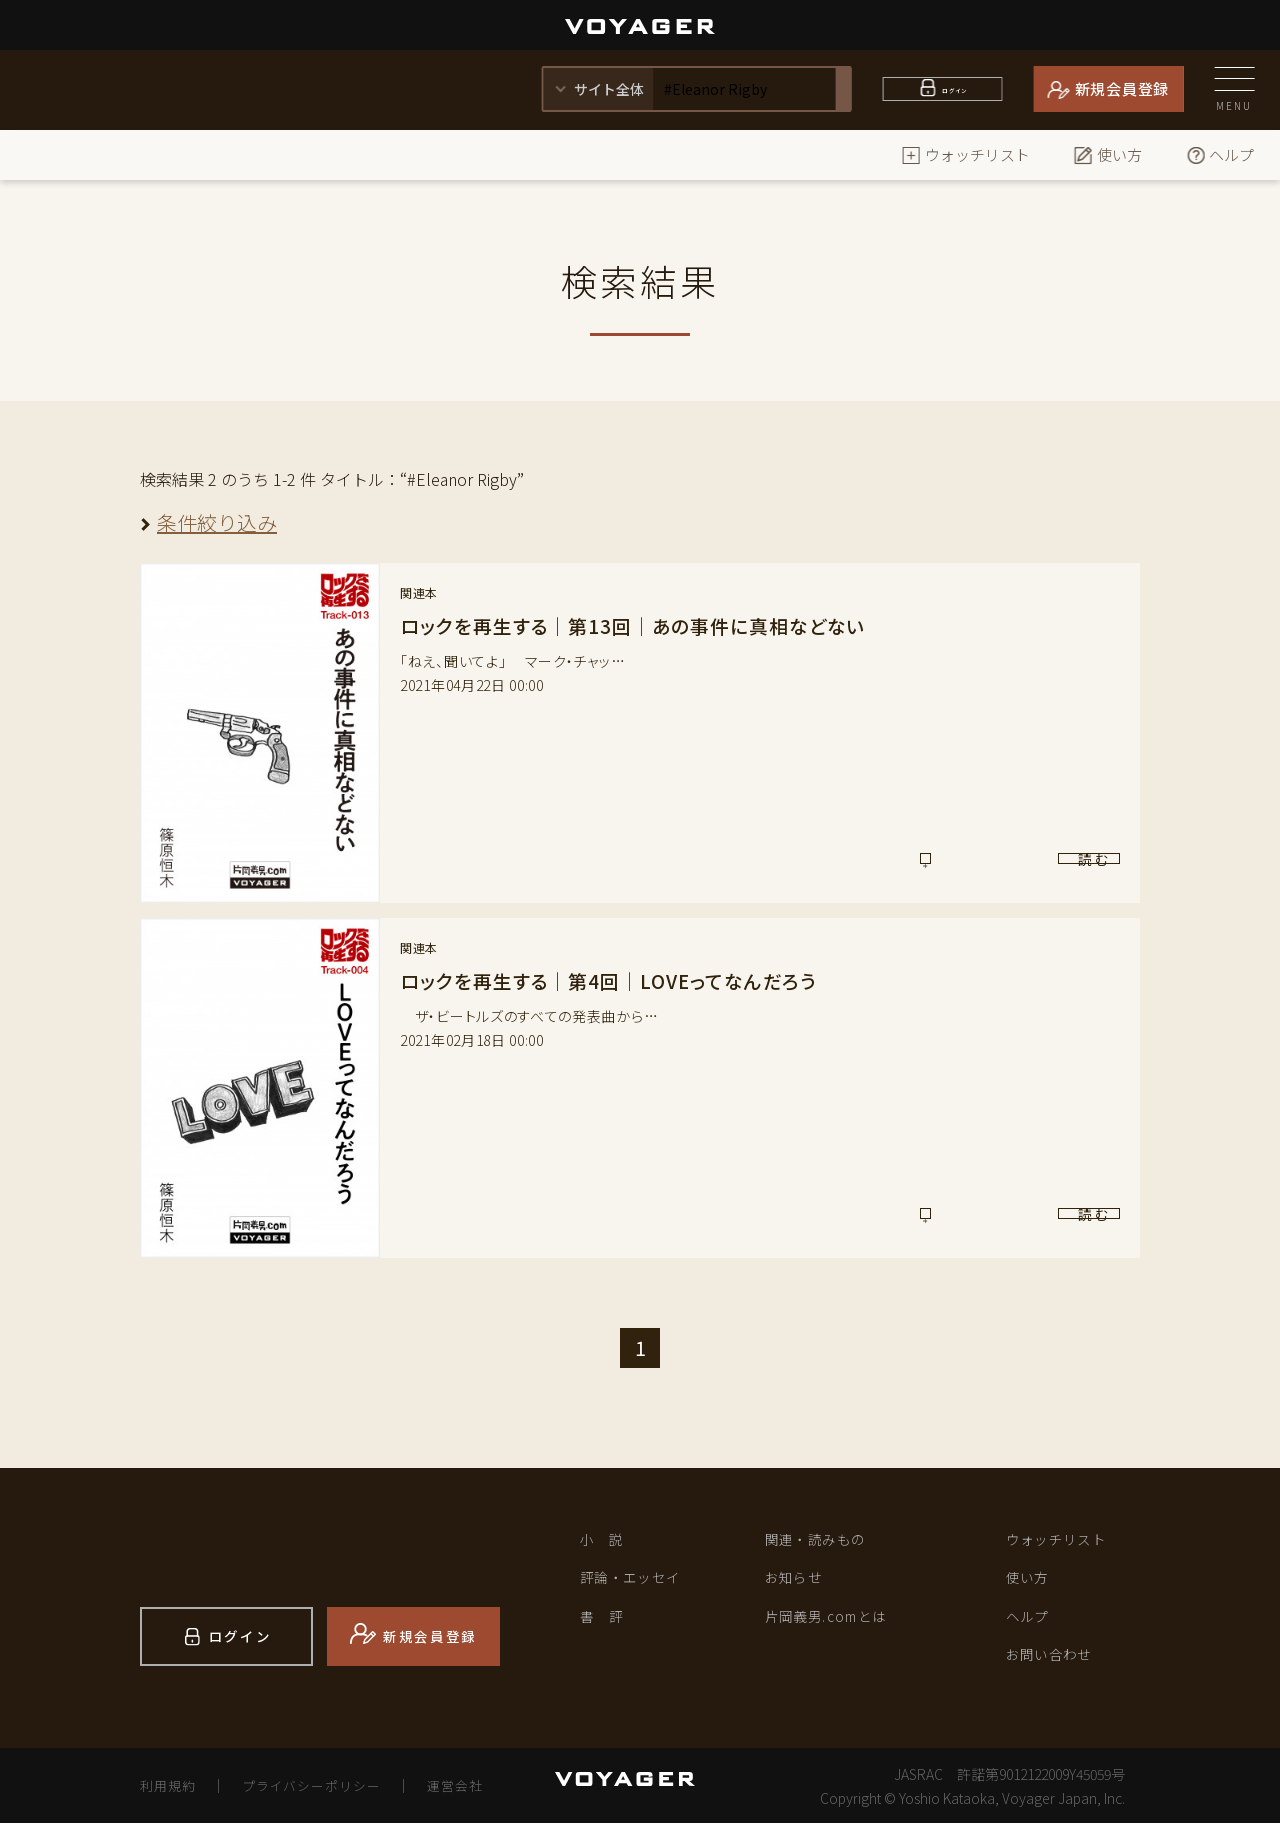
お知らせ (800, 1584)
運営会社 (479, 1798)
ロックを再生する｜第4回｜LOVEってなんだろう (619, 980)
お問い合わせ (1059, 1668)
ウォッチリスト (965, 154)
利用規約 (171, 1798)
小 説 (606, 1541)
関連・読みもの (826, 1541)
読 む (1036, 867)
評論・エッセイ (641, 1584)
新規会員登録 (1122, 88)
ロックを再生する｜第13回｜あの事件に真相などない (644, 625)
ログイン (954, 88)
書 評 (606, 1626)
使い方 (1107, 154)
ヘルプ (1219, 154)
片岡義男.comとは (839, 1626)
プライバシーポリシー (325, 1798)
